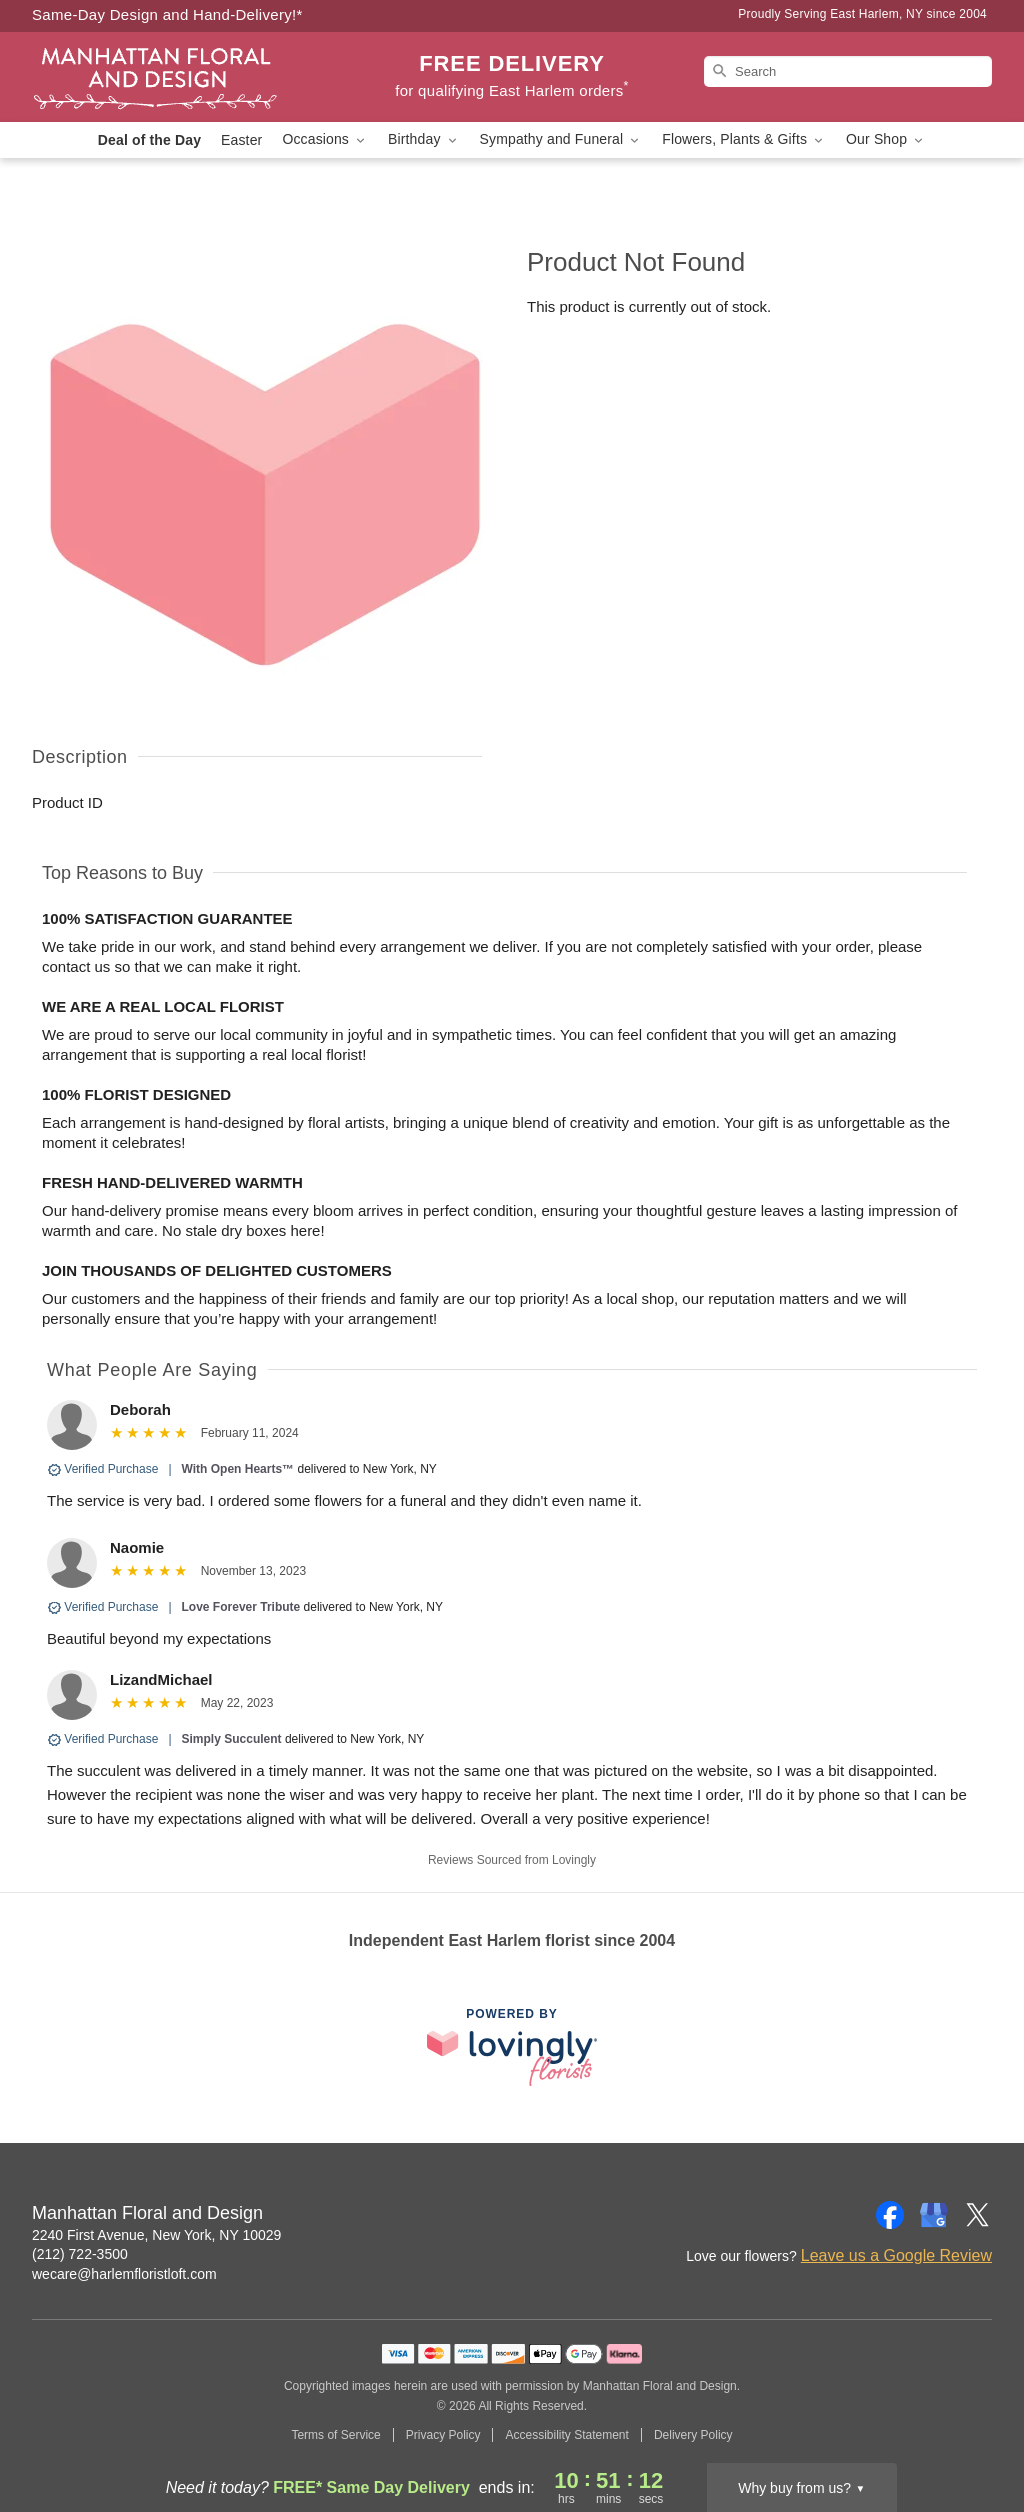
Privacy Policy (443, 2435)
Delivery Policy (693, 2435)
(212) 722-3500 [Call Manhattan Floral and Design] (80, 2254)
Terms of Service (335, 2435)
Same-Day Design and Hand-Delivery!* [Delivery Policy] (167, 14)
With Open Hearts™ (238, 1469)
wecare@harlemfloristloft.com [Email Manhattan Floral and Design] (124, 2274)
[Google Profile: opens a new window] (934, 2215)
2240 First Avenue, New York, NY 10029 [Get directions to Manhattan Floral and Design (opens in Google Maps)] (156, 2235)
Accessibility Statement (566, 2435)
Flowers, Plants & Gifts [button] (744, 139)
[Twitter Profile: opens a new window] (978, 2215)
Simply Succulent (232, 1739)
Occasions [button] (325, 139)
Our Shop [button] (886, 139)
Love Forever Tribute (241, 1607)
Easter (241, 140)
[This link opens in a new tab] (512, 2046)
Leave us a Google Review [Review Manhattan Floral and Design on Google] (896, 2255)
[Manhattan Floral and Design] (176, 77)
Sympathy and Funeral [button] (561, 139)
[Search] (848, 71)
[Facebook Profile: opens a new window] (890, 2215)
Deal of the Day (149, 140)
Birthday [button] (424, 139)
